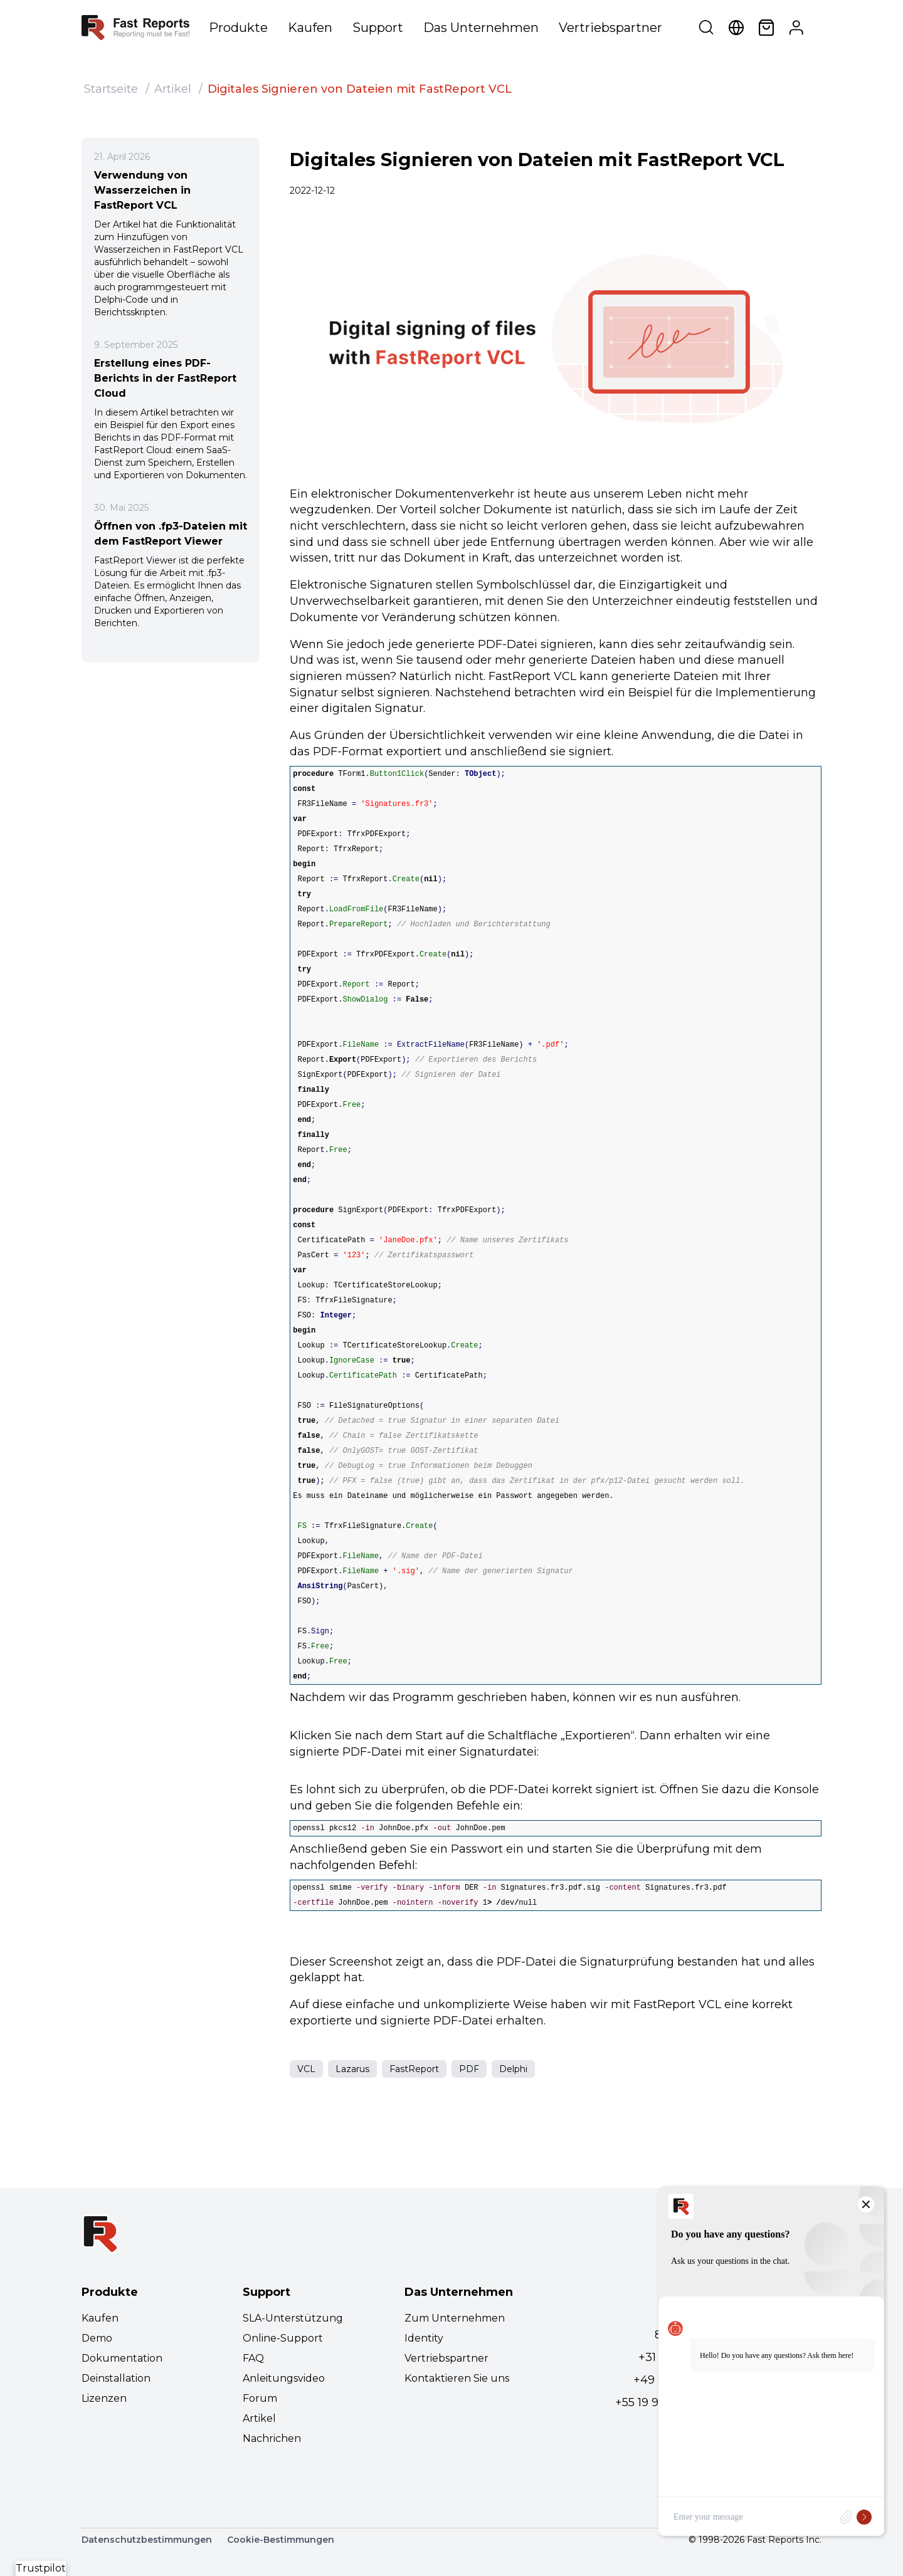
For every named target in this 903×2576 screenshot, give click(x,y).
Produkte (238, 27)
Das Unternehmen (481, 27)
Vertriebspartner (610, 27)
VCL (306, 2069)
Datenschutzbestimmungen (147, 2539)
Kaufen (310, 27)
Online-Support (283, 2338)
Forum (260, 2398)
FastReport (414, 2069)
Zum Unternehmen (454, 2318)
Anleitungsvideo (284, 2378)
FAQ (253, 2358)
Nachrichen (272, 2438)
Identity (423, 2338)
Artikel (172, 89)
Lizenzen (104, 2398)
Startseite (111, 89)
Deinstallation (116, 2378)
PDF (469, 2069)
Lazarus (352, 2069)
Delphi (513, 2069)
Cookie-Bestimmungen (280, 2539)
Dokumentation (122, 2358)
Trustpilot (41, 2568)
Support (377, 27)
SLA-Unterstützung (293, 2318)
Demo (97, 2338)
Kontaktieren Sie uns (456, 2378)
